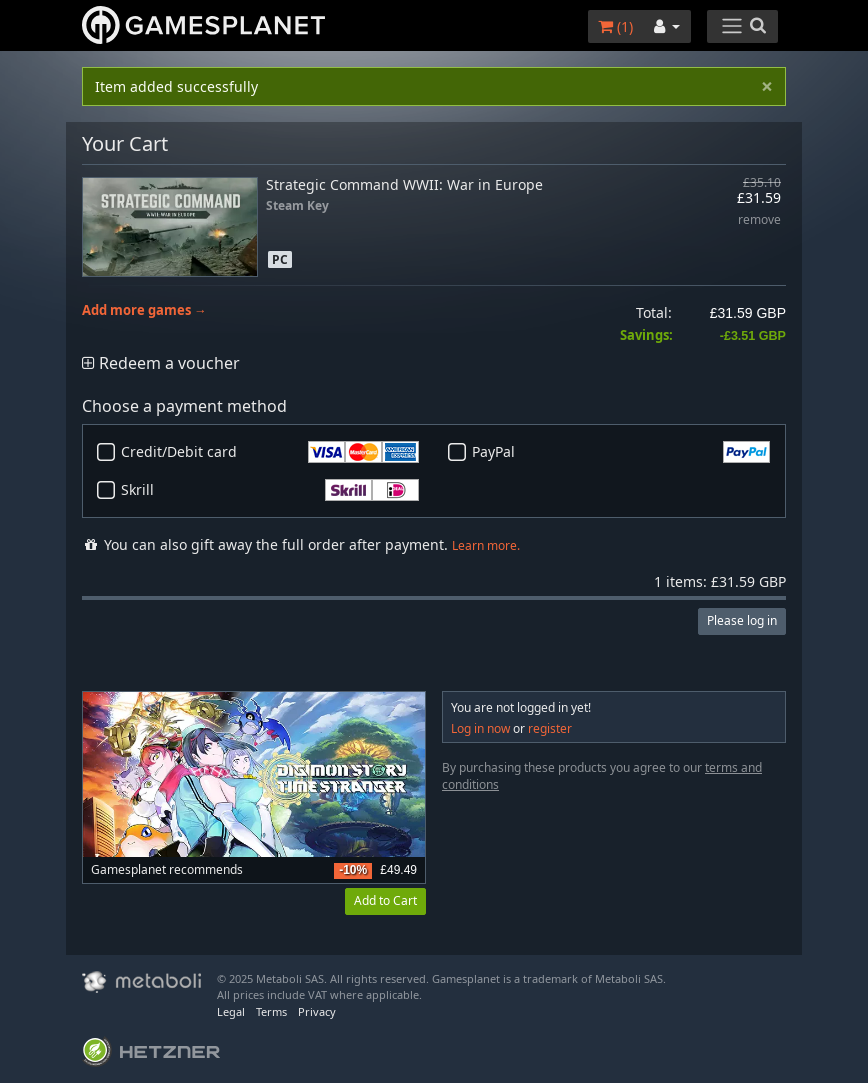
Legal (231, 1011)
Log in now (480, 728)
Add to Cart (385, 900)
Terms (271, 1011)
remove (759, 220)
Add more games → (144, 310)
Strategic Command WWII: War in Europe (404, 184)
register (550, 728)
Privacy (317, 1011)
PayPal (621, 452)
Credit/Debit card (270, 452)
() (615, 26)
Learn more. (486, 545)
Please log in (742, 620)
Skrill (270, 490)
